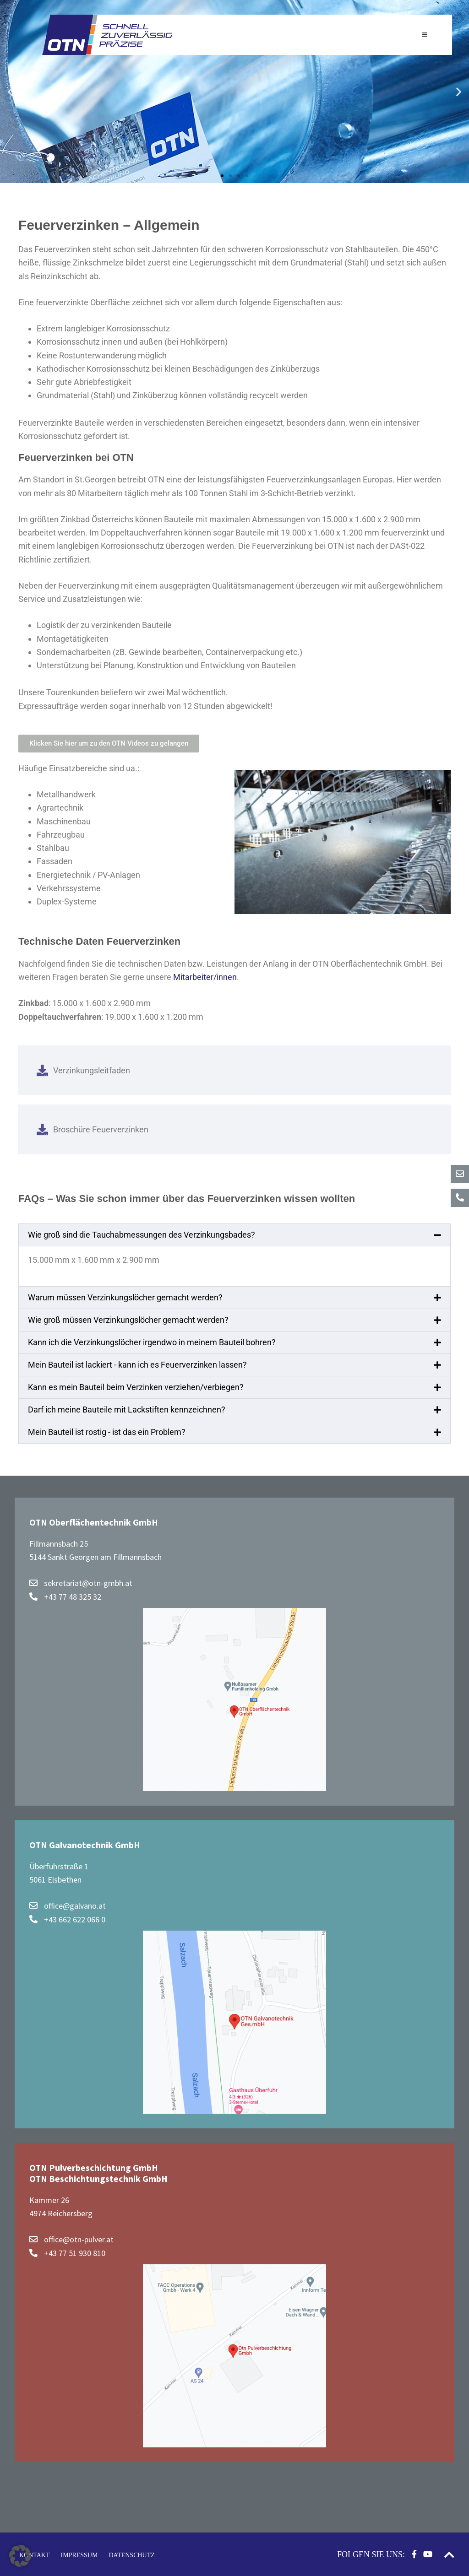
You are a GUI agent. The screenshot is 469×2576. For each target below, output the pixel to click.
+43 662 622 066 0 (67, 1919)
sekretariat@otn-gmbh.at (80, 1583)
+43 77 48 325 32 (65, 1596)
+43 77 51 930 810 (67, 2253)
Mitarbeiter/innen (205, 977)
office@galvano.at (67, 1905)
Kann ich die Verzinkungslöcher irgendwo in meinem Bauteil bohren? (152, 1342)
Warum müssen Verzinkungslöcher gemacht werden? (125, 1297)
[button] (10, 91)
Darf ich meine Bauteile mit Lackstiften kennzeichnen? (126, 1409)
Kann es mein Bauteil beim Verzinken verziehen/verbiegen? (136, 1387)
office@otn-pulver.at (71, 2239)
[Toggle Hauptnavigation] (424, 35)
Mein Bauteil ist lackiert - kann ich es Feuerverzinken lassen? (137, 1364)
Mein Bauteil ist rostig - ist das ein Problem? (106, 1432)
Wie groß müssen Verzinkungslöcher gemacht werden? (128, 1320)
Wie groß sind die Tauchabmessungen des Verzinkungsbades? (141, 1234)
